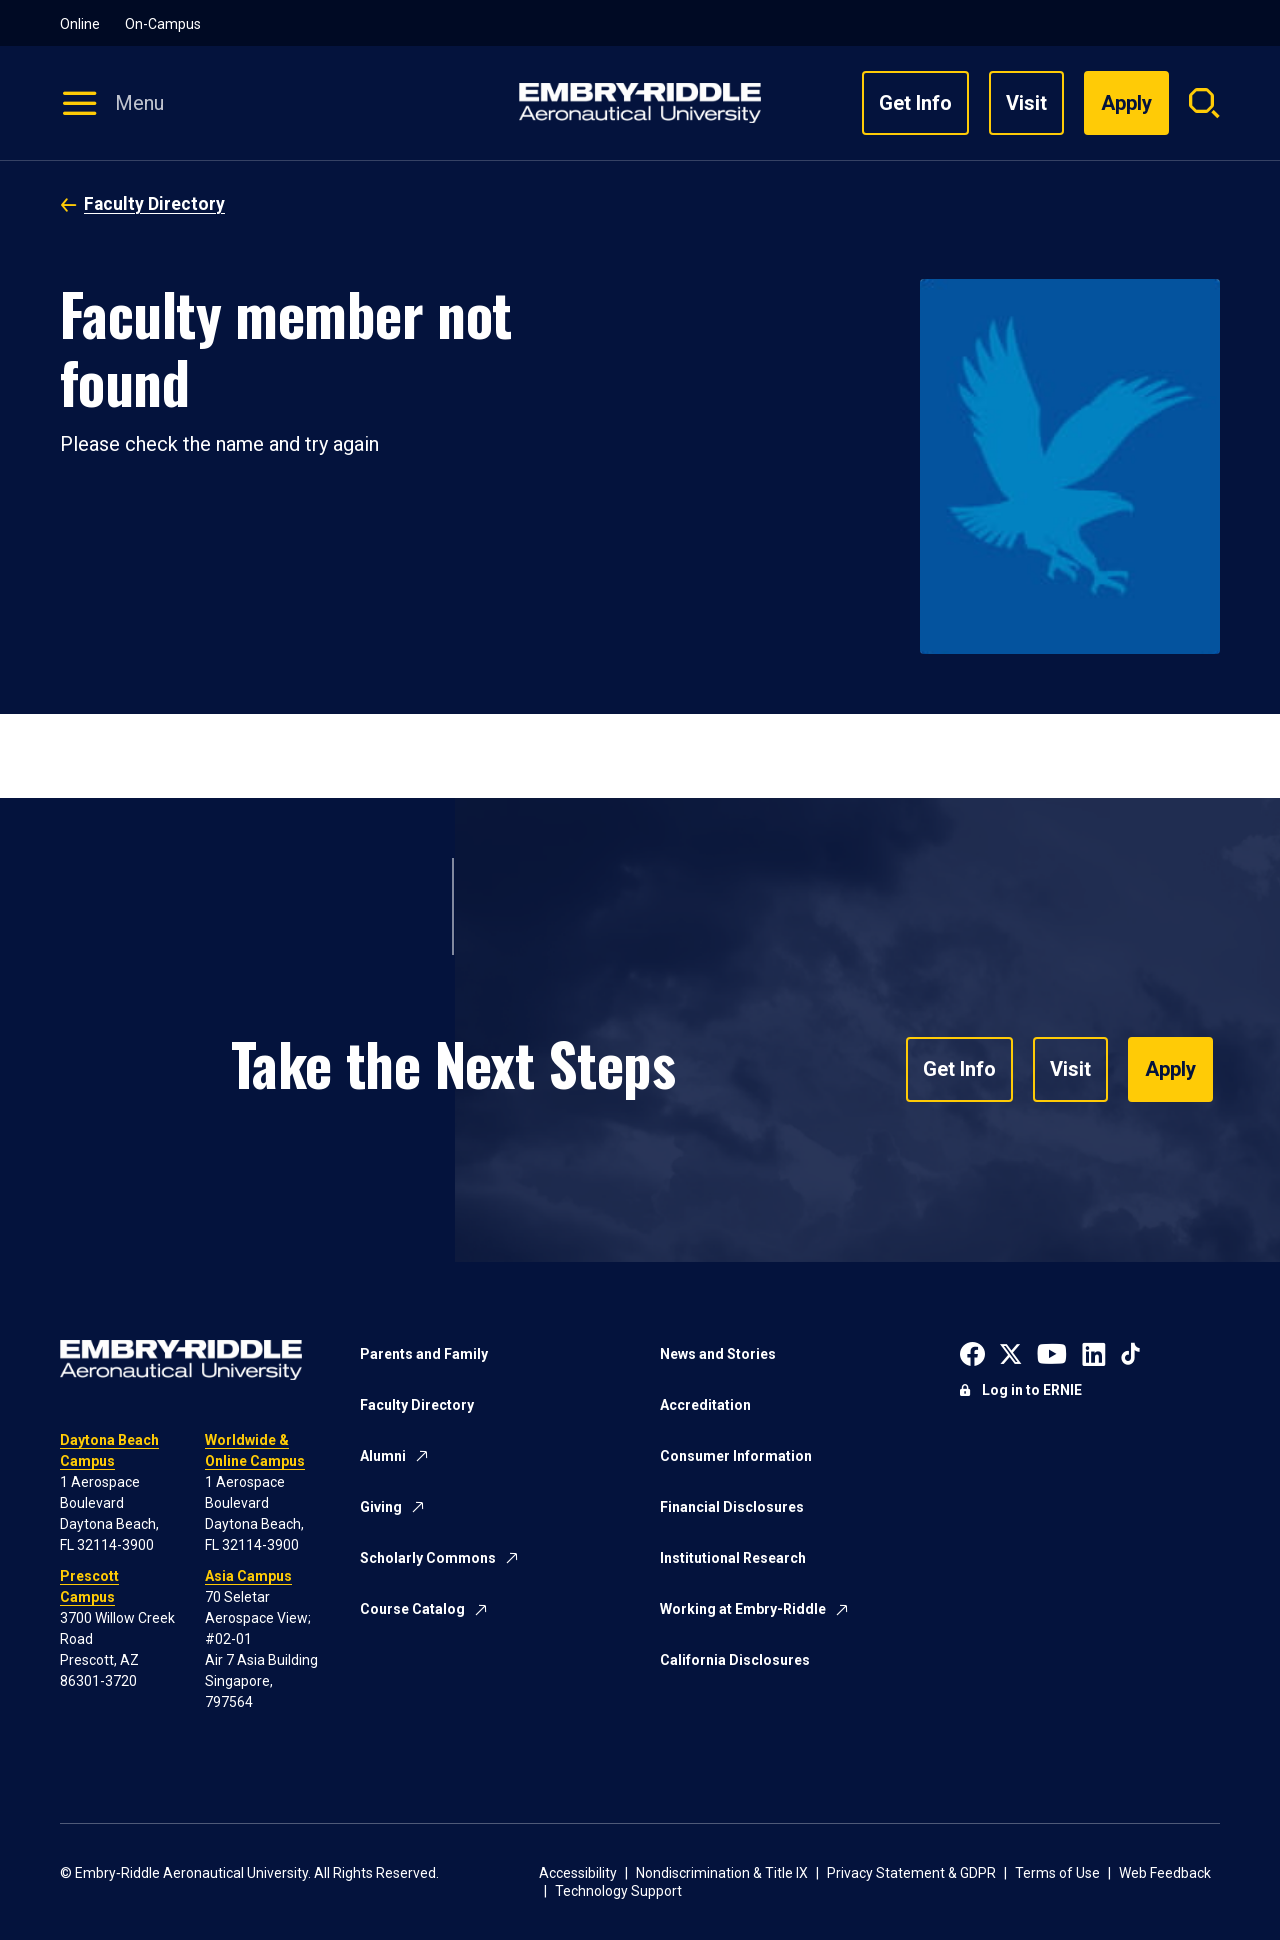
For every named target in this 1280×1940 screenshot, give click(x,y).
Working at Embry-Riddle (743, 1609)
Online (80, 24)
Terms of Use (1057, 1873)
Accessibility (578, 1873)
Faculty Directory (154, 204)
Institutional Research (733, 1558)
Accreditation (705, 1405)
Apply (1170, 1070)
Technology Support (618, 1891)
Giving (381, 1507)
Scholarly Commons (428, 1558)
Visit (1026, 103)
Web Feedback (1165, 1873)
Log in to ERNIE (1032, 1390)
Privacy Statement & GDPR (911, 1873)
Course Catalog (412, 1609)
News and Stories (718, 1354)
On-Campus (163, 24)
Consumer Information (736, 1456)
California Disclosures (735, 1660)
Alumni (383, 1456)
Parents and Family (424, 1354)
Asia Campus (248, 1576)
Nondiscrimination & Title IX (722, 1873)
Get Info (915, 103)
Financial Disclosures (732, 1507)
